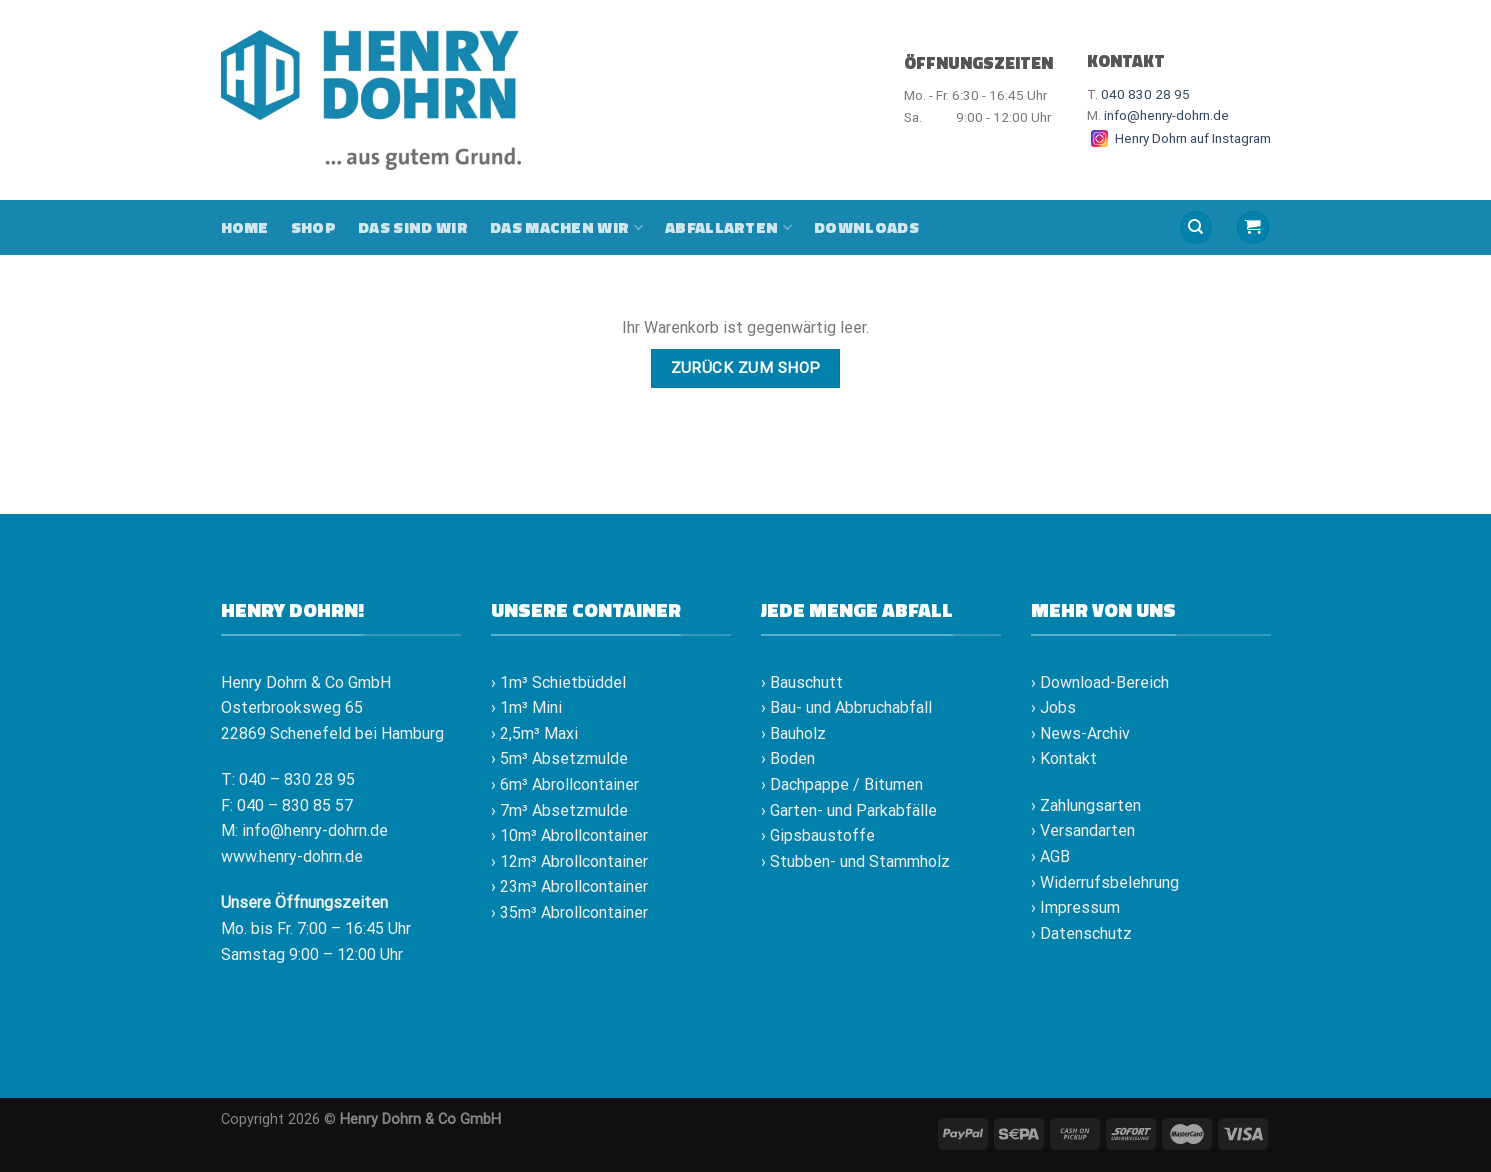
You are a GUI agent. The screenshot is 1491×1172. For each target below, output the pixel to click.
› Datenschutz (1081, 933)
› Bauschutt (802, 682)
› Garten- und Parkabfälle (849, 810)
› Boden (788, 758)
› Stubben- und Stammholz (855, 861)
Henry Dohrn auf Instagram (1179, 138)
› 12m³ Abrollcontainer (569, 861)
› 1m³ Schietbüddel (558, 682)
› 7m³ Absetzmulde (559, 810)
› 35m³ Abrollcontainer (569, 912)
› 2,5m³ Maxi (534, 733)
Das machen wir (566, 227)
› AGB (1050, 856)
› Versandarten (1083, 830)
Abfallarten (728, 227)
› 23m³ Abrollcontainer (569, 886)
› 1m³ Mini (526, 707)
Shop (313, 227)
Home (245, 227)
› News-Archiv (1080, 733)
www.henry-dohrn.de (292, 856)
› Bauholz (793, 733)
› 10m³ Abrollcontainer (569, 835)
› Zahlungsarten (1086, 805)
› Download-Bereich (1100, 682)
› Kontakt (1064, 758)
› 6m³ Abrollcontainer (565, 784)
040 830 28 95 (1145, 94)
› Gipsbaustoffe (818, 835)
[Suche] (1196, 227)
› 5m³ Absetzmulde (559, 758)
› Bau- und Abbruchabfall (846, 707)
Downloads (866, 227)
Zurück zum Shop (746, 368)
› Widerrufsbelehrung (1105, 882)
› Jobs (1053, 707)
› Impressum (1075, 907)
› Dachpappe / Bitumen (842, 784)
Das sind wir (413, 227)
